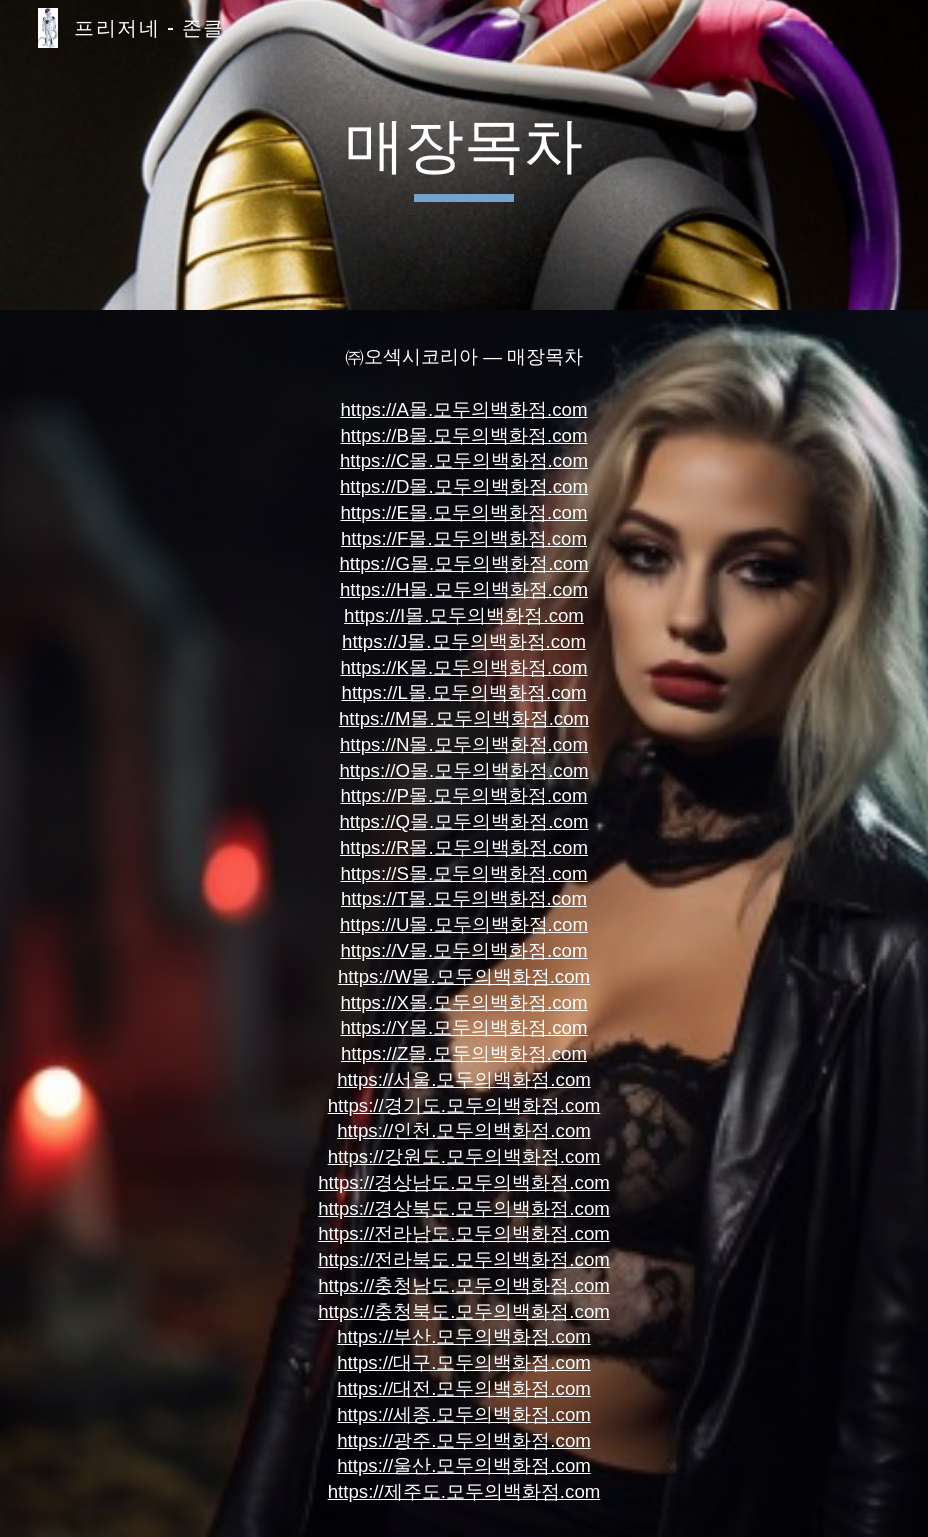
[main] (464, 155)
